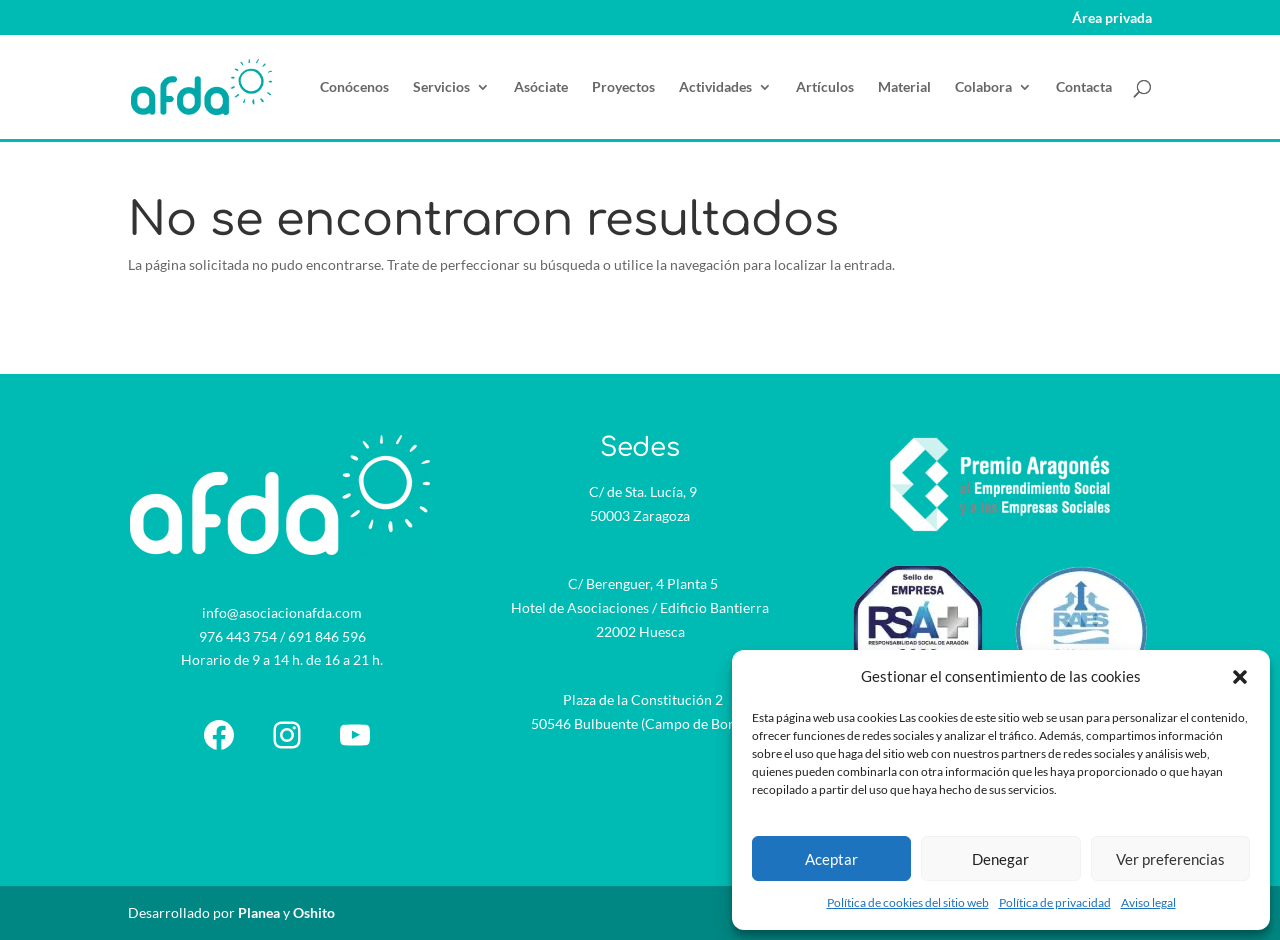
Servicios (441, 87)
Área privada (1112, 18)
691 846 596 (327, 636)
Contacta (1084, 87)
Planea (259, 912)
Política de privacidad (1055, 902)
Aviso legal (1148, 902)
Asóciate (541, 87)
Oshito (314, 912)
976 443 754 (238, 636)
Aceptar (831, 859)
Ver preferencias (1170, 859)
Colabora (983, 87)
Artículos (825, 87)
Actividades (715, 87)
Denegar (1000, 859)
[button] (1240, 677)
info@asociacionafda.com (282, 612)
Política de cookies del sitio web (908, 902)
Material (904, 87)
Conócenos (354, 87)
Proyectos (623, 87)
